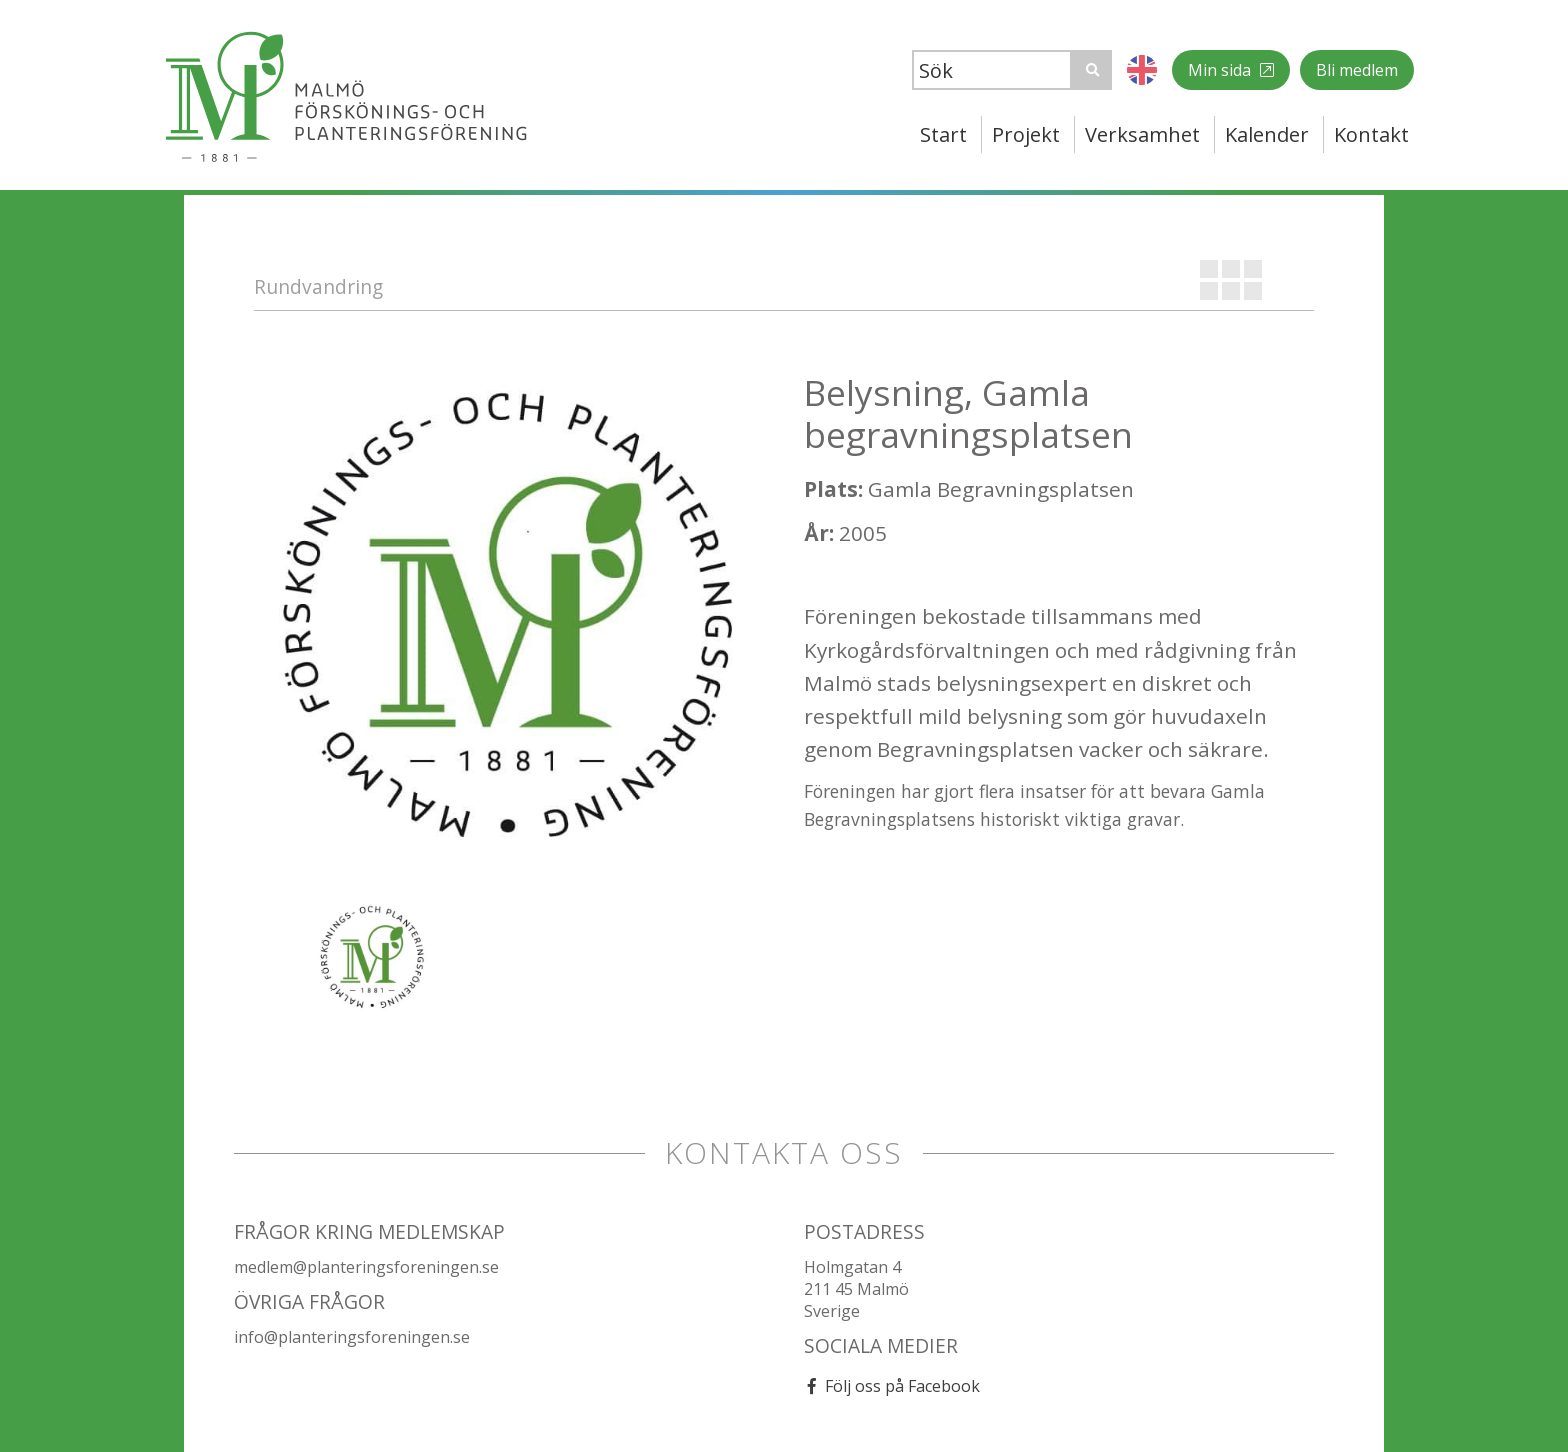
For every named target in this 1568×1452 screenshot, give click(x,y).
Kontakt (1371, 134)
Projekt (1026, 134)
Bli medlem (1357, 70)
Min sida (1221, 70)
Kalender (1267, 134)
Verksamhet (1142, 134)
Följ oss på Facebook (902, 1386)
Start (943, 134)
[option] (509, 626)
